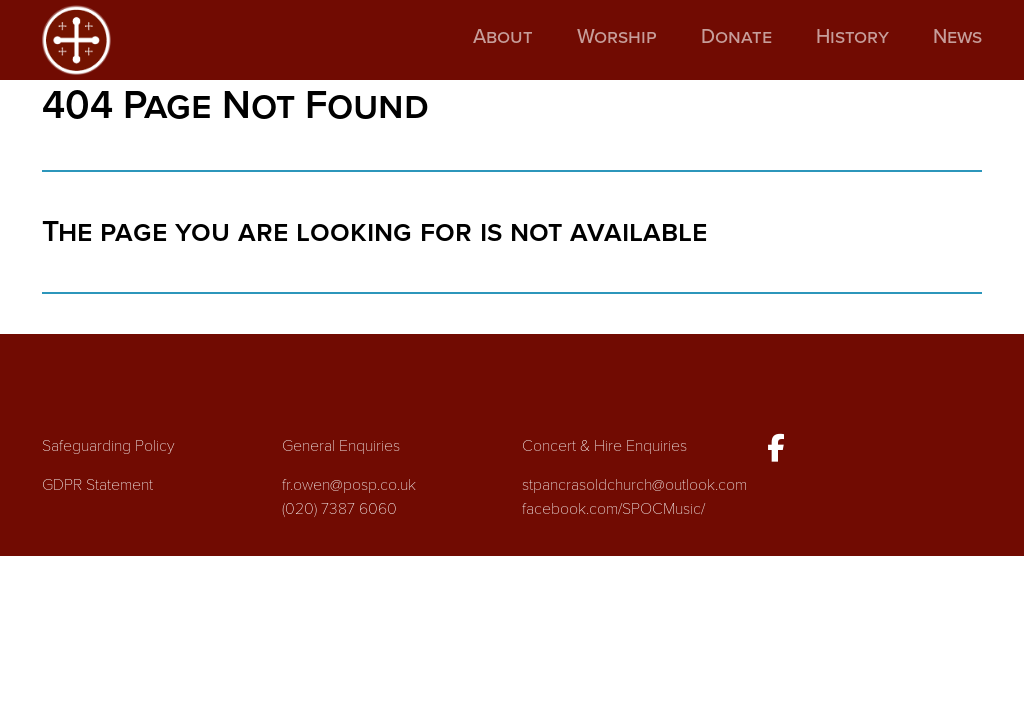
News (957, 37)
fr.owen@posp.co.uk (349, 485)
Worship (617, 37)
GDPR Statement (97, 485)
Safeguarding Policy (108, 446)
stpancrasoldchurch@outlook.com (634, 485)
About (503, 37)
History (852, 37)
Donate (736, 37)
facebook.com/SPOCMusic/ (613, 509)
